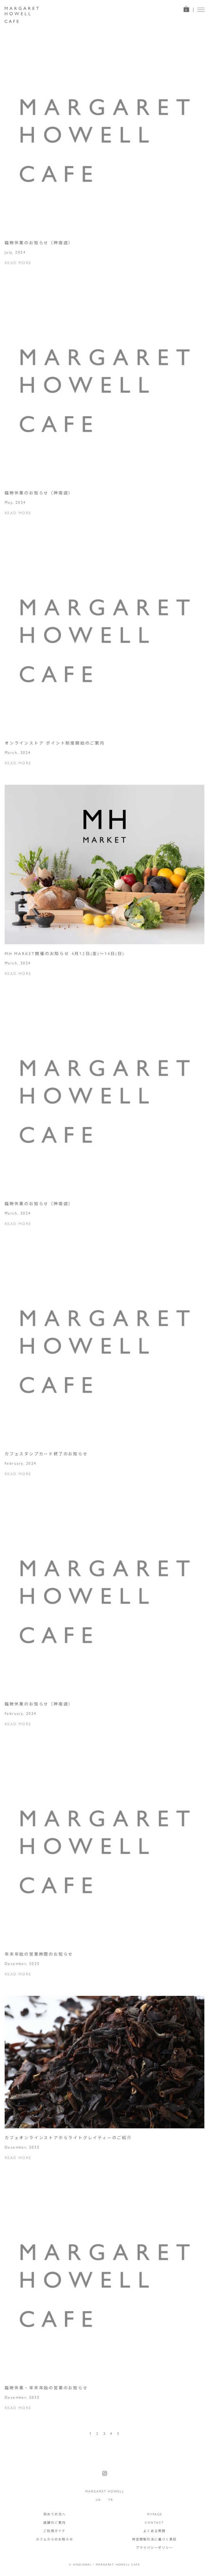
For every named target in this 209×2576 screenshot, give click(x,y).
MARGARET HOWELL (104, 2491)
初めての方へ (54, 2514)
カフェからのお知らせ (54, 2539)
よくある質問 (154, 2531)
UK (98, 2499)
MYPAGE (154, 2514)
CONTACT (154, 2522)
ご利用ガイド (54, 2531)
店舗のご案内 (54, 2522)
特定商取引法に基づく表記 (154, 2539)
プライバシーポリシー (154, 2547)
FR (111, 2499)
